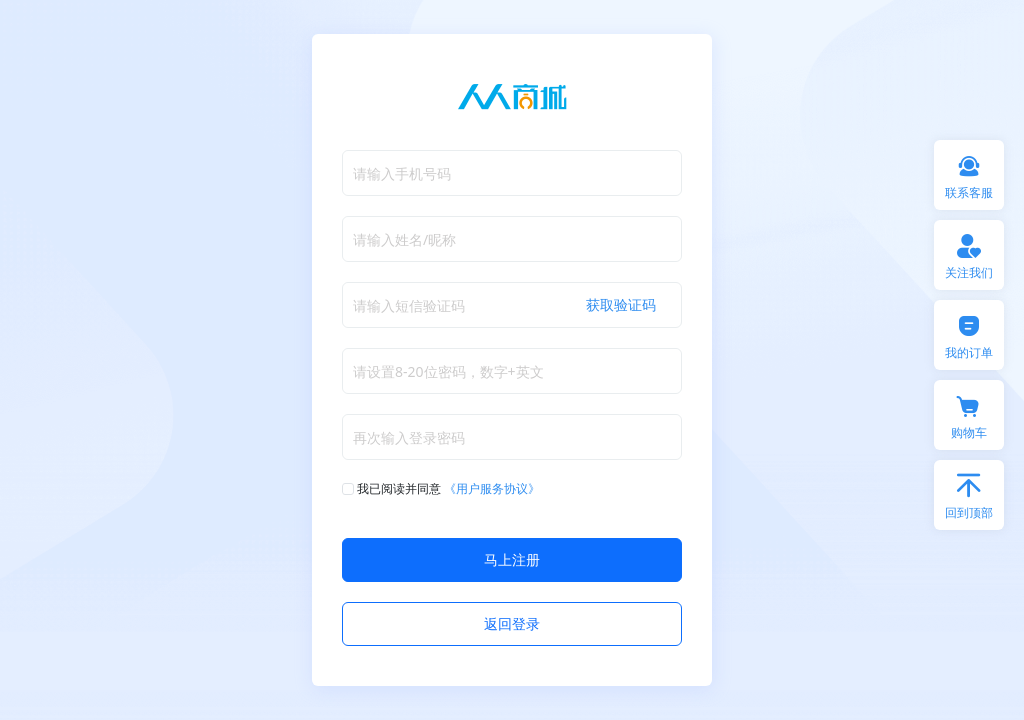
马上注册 (512, 559)
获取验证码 (621, 304)
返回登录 (512, 623)
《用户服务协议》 (492, 488)
